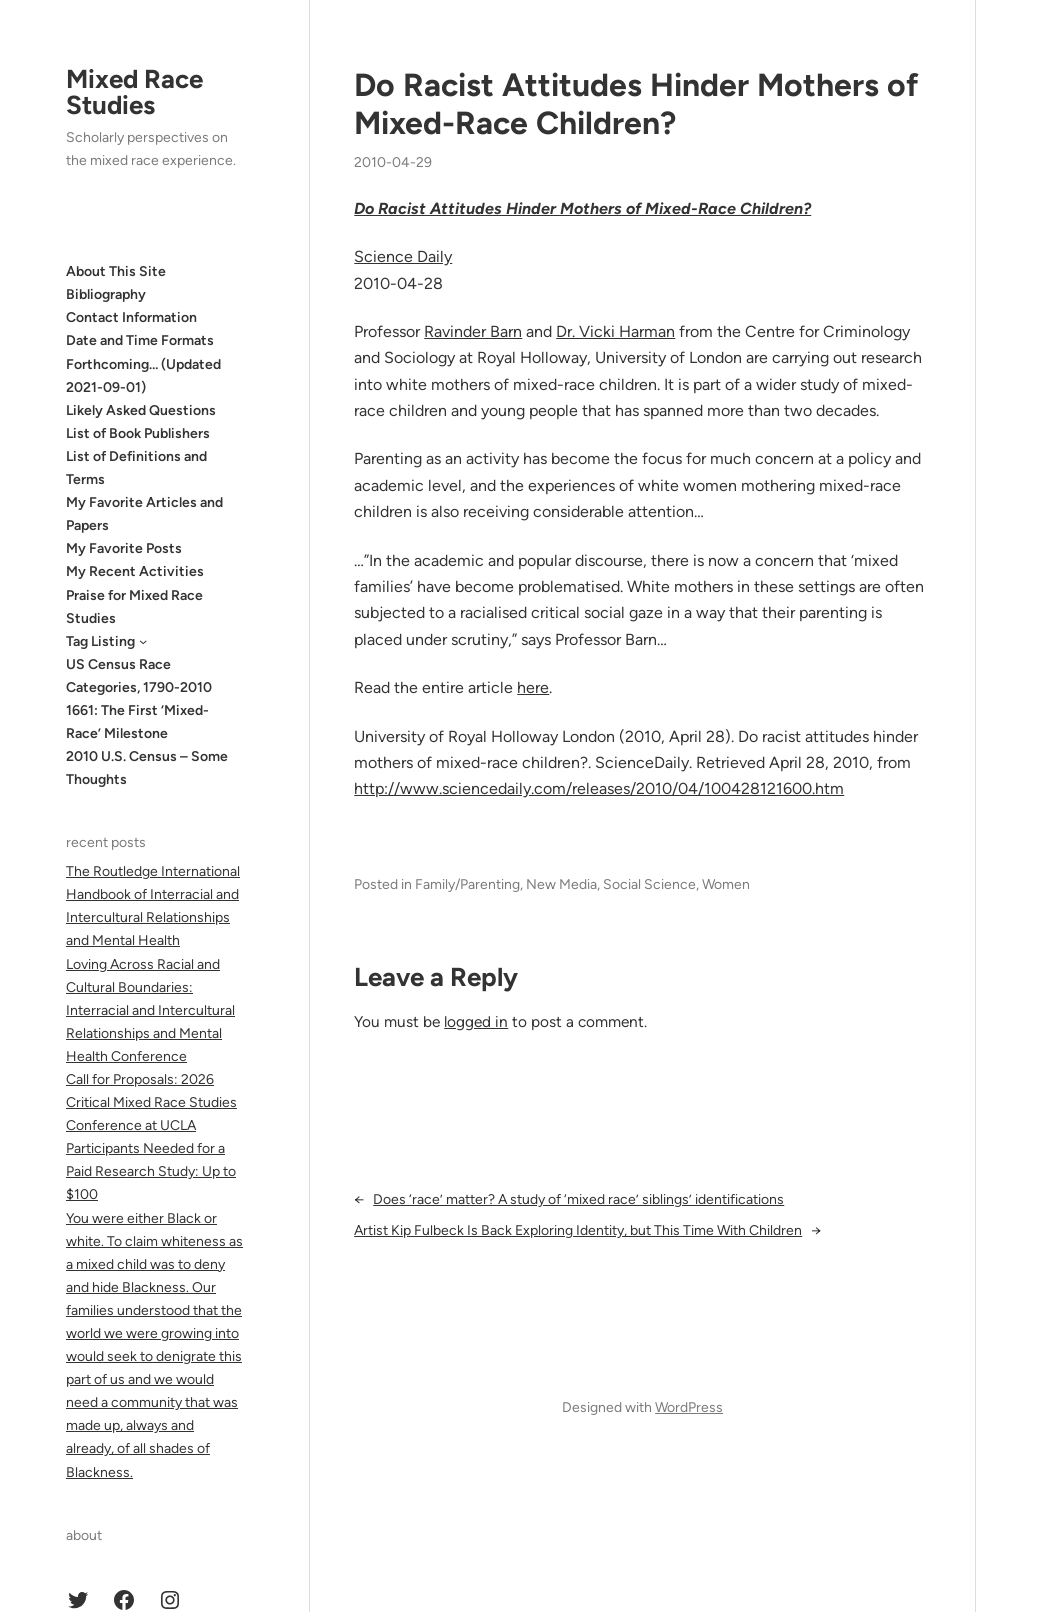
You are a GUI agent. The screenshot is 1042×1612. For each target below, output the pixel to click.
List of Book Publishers (138, 433)
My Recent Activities (135, 571)
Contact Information (131, 317)
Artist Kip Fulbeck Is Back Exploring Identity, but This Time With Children (578, 1230)
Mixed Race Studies (134, 92)
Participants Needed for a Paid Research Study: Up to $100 (151, 1171)
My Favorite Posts (124, 548)
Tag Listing (100, 641)
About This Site (116, 271)
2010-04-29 (393, 162)
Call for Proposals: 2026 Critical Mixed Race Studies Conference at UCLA (151, 1102)
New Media (561, 884)
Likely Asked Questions (141, 410)
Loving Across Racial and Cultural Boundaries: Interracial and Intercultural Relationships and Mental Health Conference (150, 1010)
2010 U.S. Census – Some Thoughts (147, 768)
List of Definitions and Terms (136, 468)
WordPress (689, 1407)
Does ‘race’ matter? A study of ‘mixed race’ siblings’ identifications (578, 1199)
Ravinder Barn (473, 331)
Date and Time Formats (140, 340)
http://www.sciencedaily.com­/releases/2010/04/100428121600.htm (599, 788)
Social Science (649, 884)
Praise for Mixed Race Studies (134, 607)
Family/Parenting (467, 884)
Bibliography (106, 294)
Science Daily (403, 256)
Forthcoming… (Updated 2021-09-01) (143, 376)
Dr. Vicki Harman (615, 331)
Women (726, 884)
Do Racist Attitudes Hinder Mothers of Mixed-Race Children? (636, 104)
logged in (476, 1021)
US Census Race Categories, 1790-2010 (139, 676)
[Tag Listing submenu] (143, 641)
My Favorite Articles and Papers (144, 514)
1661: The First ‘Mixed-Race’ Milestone (137, 722)
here (533, 687)
